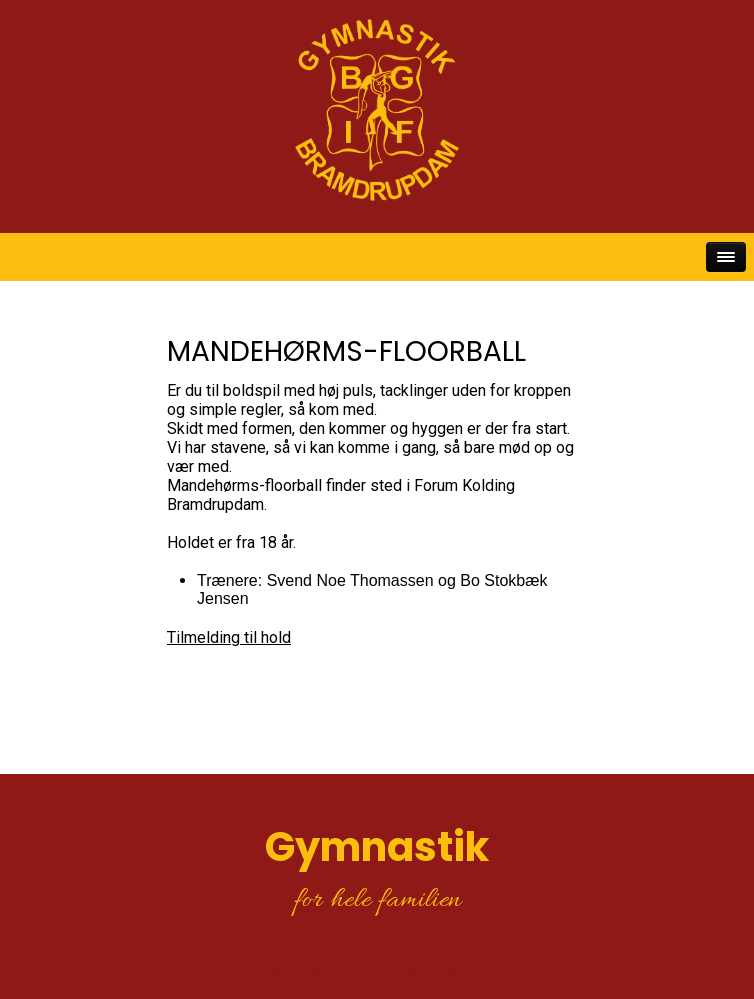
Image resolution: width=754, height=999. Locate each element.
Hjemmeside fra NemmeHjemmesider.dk (377, 969)
